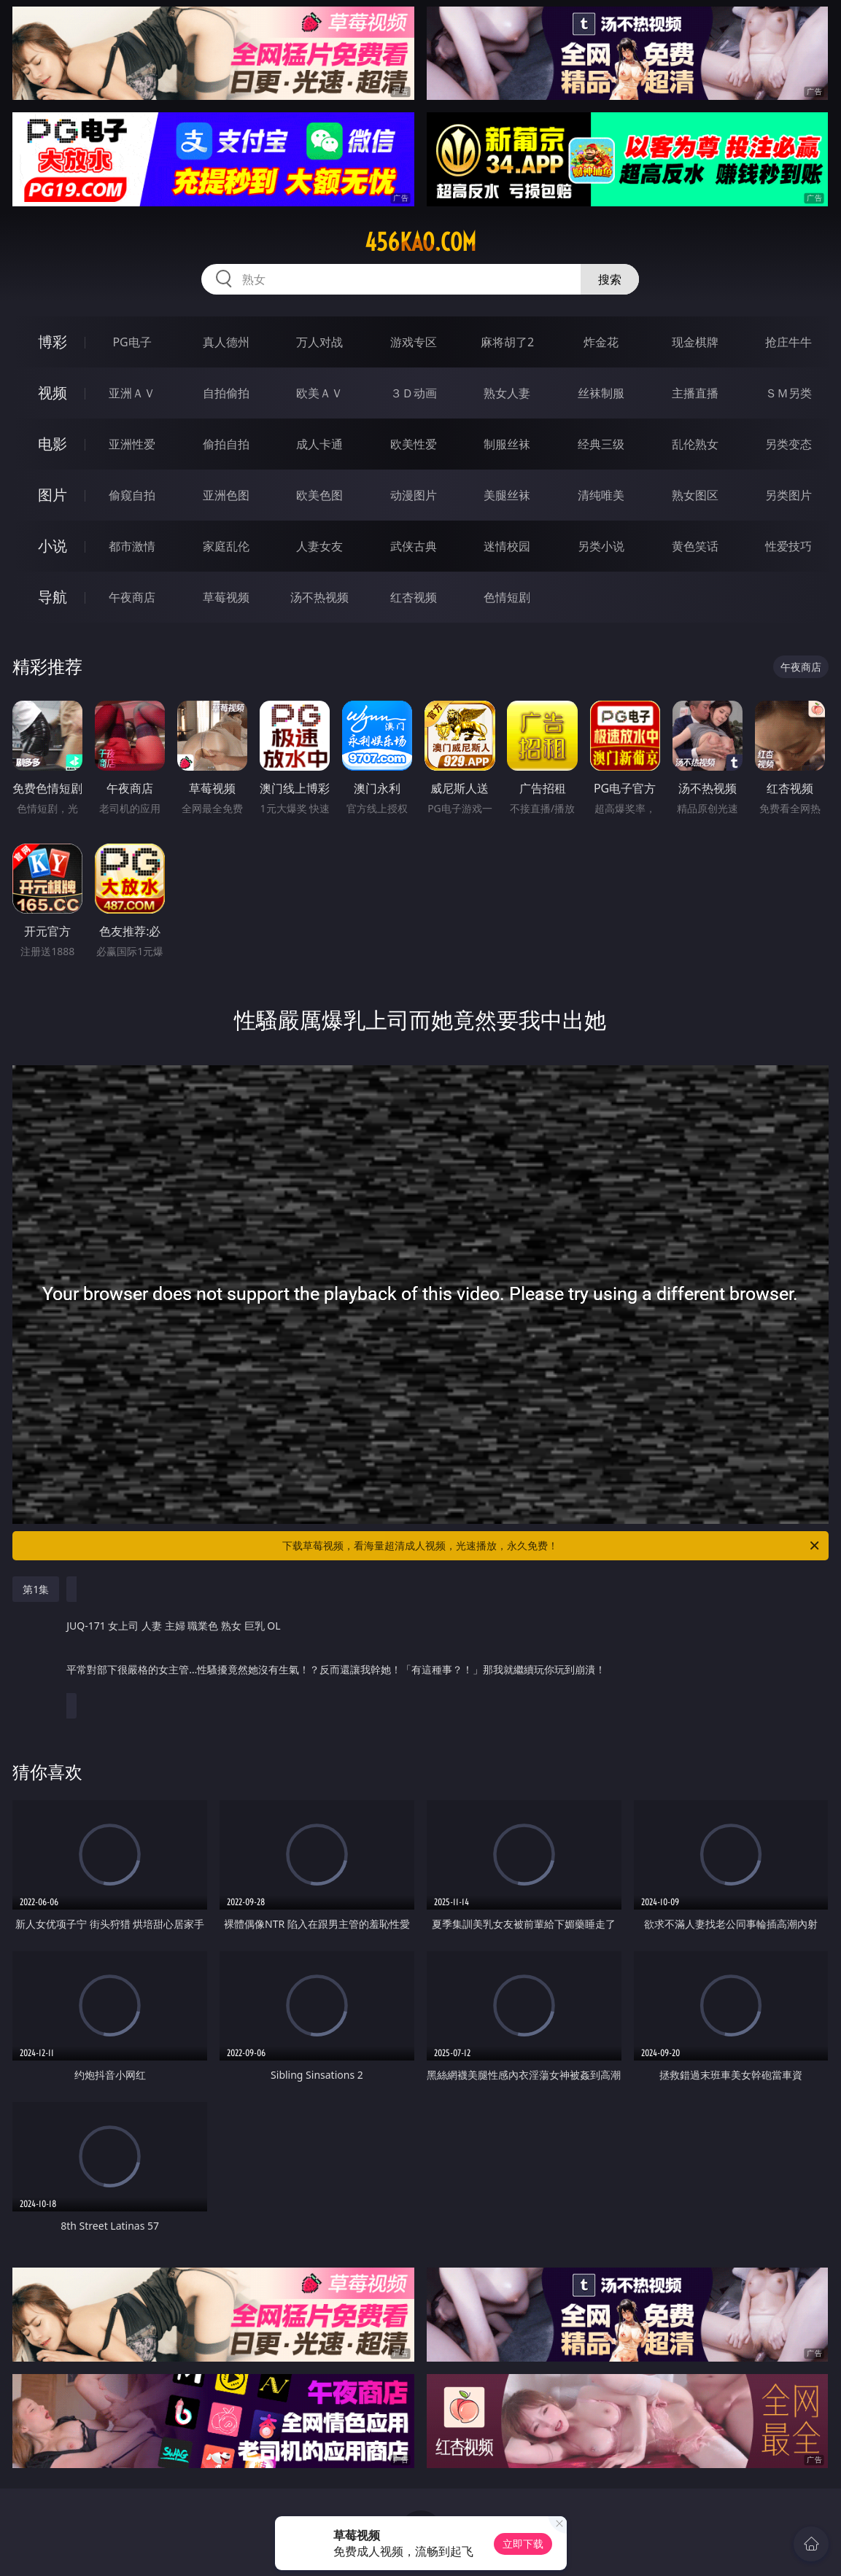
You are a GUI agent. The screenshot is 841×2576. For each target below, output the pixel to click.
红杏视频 (413, 597)
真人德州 (226, 342)
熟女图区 (695, 495)
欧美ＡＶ (319, 393)
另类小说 (601, 546)
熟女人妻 (507, 393)
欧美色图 (319, 495)
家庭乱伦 (226, 546)
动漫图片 (413, 495)
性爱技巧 (788, 546)
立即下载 (523, 2543)
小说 (52, 546)
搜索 (609, 279)
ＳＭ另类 (788, 393)
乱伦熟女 (695, 444)
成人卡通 (319, 444)
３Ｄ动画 (413, 393)
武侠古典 (413, 546)
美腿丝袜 (507, 495)
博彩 (52, 341)
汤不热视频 (319, 597)
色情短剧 (507, 597)
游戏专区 (413, 342)
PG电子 (131, 342)
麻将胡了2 (507, 342)
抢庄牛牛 (788, 342)
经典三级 (601, 444)
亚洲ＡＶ (132, 393)
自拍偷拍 (226, 393)
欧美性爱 (413, 444)
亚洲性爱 (132, 444)
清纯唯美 (601, 495)
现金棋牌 (695, 342)
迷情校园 (507, 546)
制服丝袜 (507, 444)
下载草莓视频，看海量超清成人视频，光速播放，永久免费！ (551, 1545)
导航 (52, 597)
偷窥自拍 (132, 495)
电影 (52, 444)
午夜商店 (132, 597)
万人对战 (319, 342)
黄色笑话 (695, 546)
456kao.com (420, 242)
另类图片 (788, 495)
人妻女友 (319, 546)
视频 (52, 392)
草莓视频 (226, 597)
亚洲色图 (226, 495)
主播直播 (695, 393)
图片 (52, 495)
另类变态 (788, 444)
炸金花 (601, 342)
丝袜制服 (601, 393)
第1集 (36, 1589)
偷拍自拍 (226, 444)
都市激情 (132, 546)
